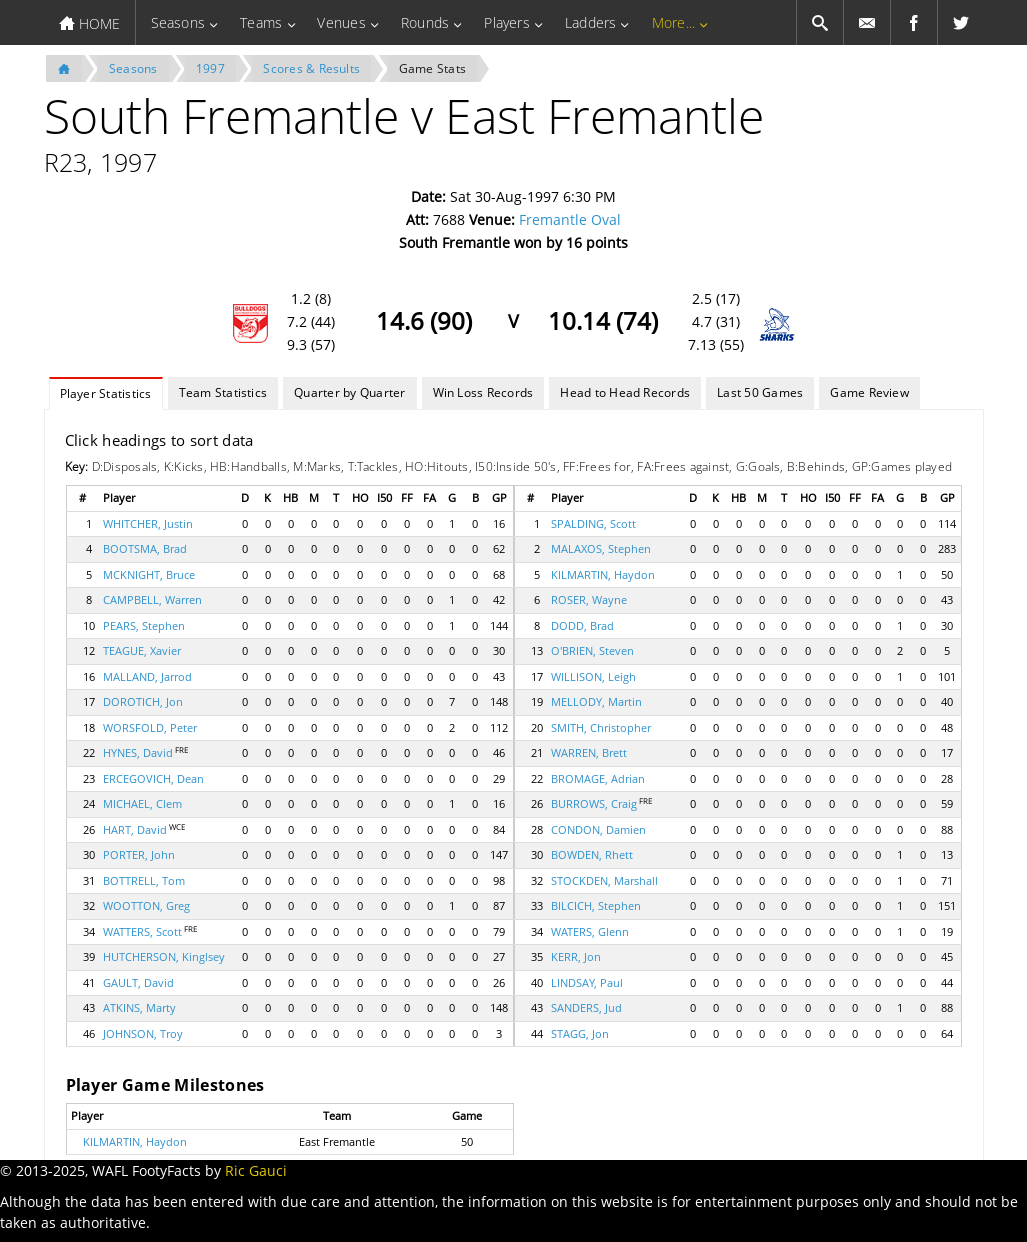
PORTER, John (139, 854)
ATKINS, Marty (139, 1007)
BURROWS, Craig (594, 803)
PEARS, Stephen (144, 625)
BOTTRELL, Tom (144, 880)
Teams (261, 22)
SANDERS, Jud (586, 1007)
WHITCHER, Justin (148, 523)
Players (507, 22)
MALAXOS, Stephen (601, 548)
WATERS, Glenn (590, 931)
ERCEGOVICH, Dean (153, 778)
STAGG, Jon (580, 1033)
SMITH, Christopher (601, 727)
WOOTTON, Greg (146, 905)
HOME (89, 23)
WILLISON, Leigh (593, 676)
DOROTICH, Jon (143, 701)
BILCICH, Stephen (596, 905)
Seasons (178, 22)
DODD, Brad (582, 625)
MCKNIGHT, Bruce (149, 574)
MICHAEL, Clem (142, 803)
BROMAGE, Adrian (598, 778)
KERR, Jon (576, 956)
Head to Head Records (625, 392)
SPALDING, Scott (593, 523)
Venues (341, 22)
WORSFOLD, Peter (150, 727)
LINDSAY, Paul (587, 982)
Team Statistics (223, 392)
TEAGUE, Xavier (142, 650)
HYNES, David (138, 752)
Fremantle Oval (570, 219)
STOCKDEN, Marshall (604, 880)
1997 (210, 68)
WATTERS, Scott (142, 931)
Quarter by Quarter (349, 392)
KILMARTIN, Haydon (603, 574)
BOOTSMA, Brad (145, 548)
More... (674, 22)
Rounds (425, 22)
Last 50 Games (760, 392)
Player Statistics (106, 393)
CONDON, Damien (598, 829)
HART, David (135, 829)
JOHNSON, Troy (143, 1033)
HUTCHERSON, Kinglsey (164, 956)
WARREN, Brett (589, 752)
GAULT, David (138, 982)
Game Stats (432, 68)
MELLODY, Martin (596, 701)
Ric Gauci (256, 1170)
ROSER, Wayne (589, 599)
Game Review (869, 392)
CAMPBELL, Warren (152, 599)
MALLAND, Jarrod (147, 676)
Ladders (591, 22)
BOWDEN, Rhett (592, 854)
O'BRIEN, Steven (592, 650)
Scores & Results (311, 68)
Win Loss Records (483, 392)
